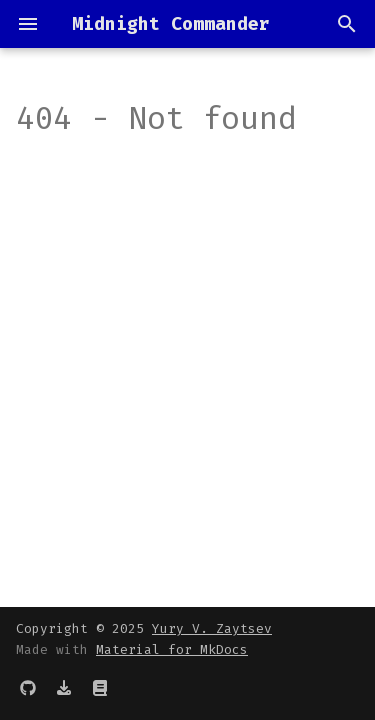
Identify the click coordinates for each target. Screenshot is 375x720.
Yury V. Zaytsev (212, 628)
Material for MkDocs (172, 649)
